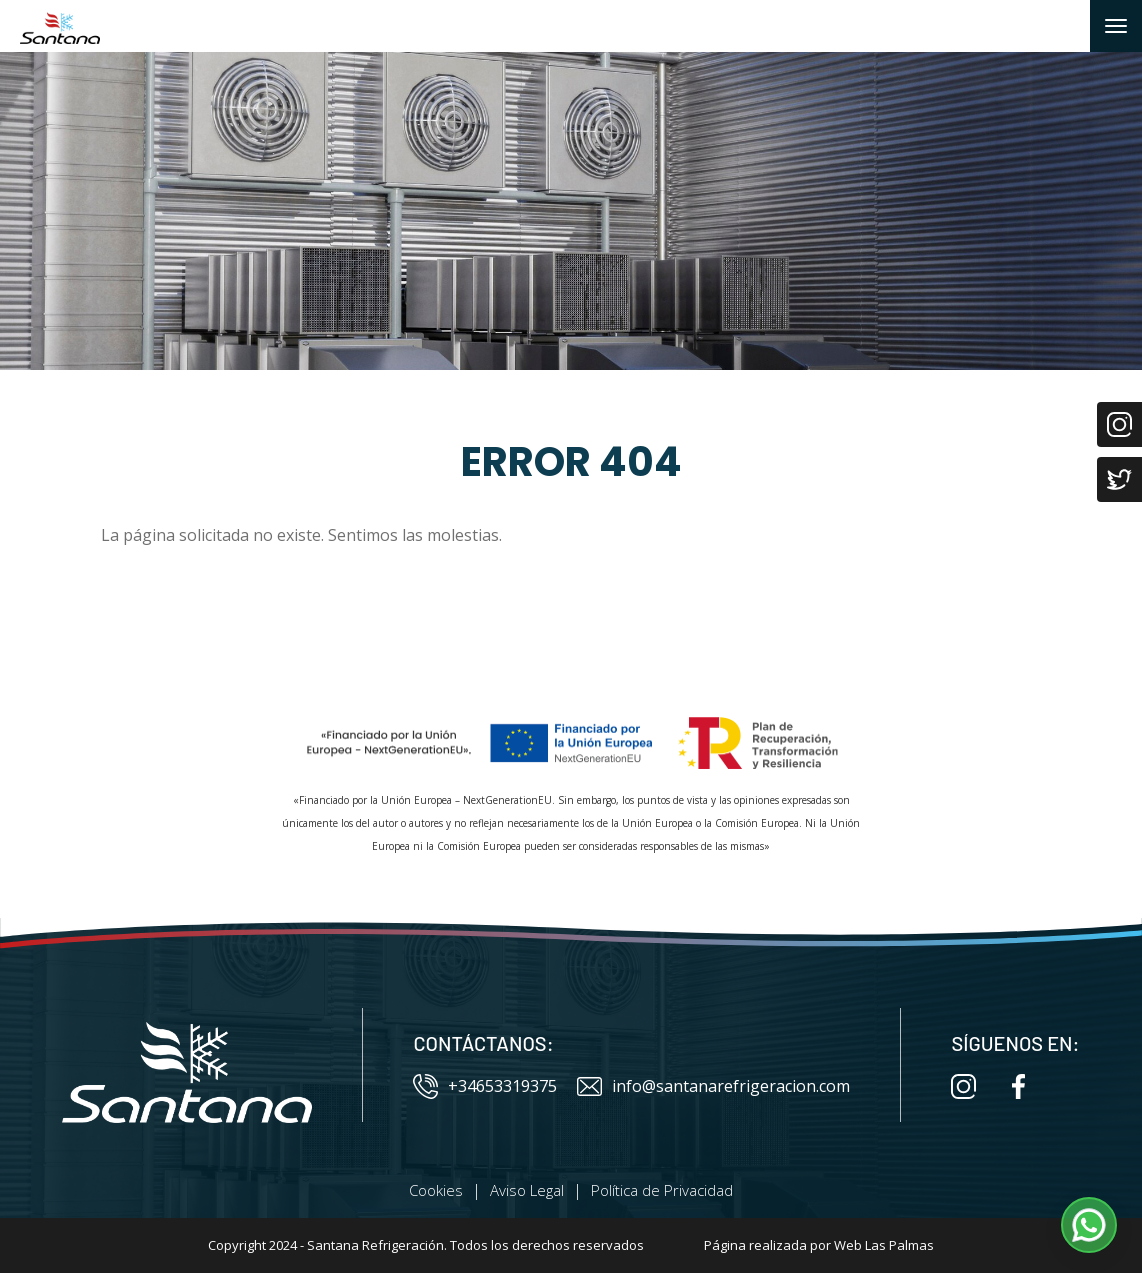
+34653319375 (485, 1086)
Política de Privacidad (662, 1190)
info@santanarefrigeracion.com (713, 1086)
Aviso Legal (527, 1190)
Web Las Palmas (884, 1245)
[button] (1089, 1225)
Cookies (436, 1190)
